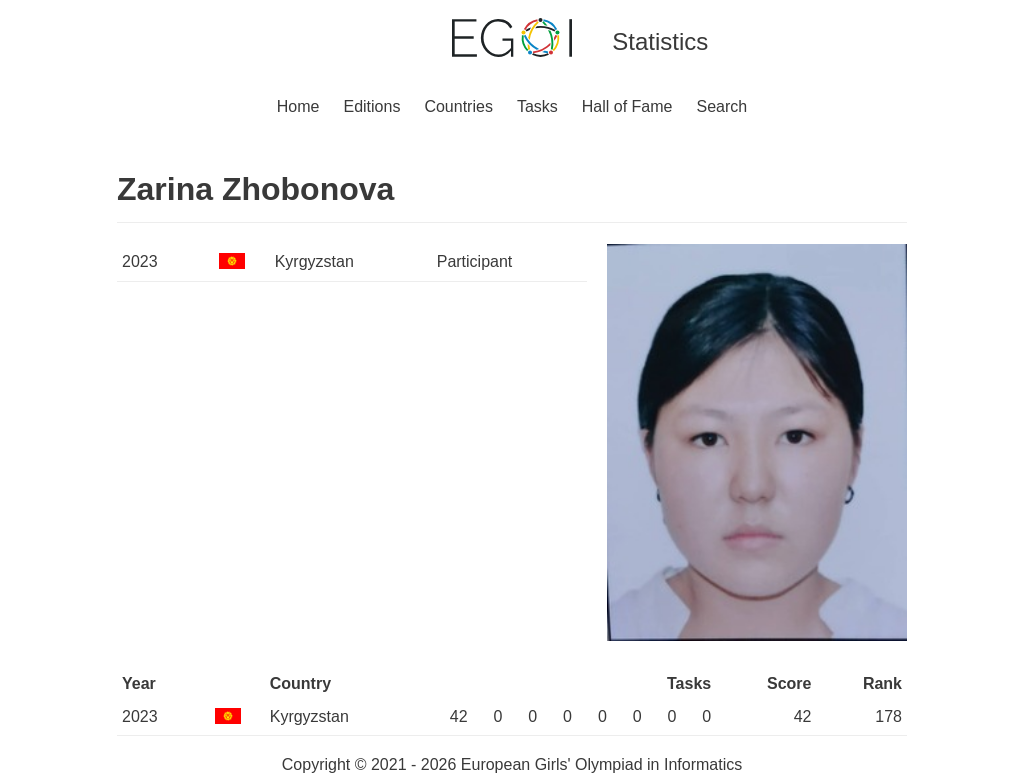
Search (722, 106)
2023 (140, 261)
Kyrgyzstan (314, 261)
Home (298, 106)
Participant (475, 261)
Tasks (537, 106)
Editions (371, 106)
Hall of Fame (627, 106)
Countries (458, 106)
